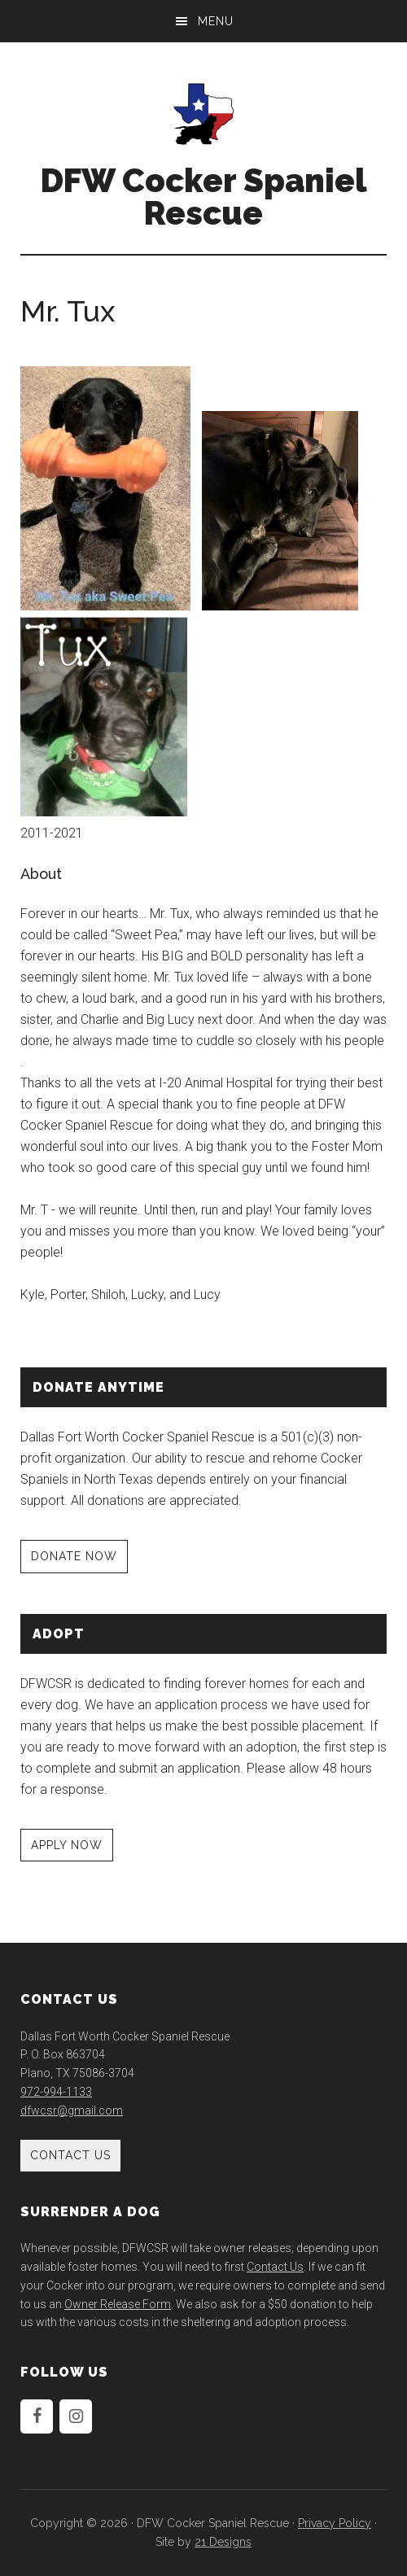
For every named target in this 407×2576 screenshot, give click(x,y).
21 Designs (223, 2541)
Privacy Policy (334, 2523)
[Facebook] (36, 2416)
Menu (216, 21)
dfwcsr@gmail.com (71, 2110)
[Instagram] (75, 2416)
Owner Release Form (117, 2304)
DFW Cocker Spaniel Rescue (204, 196)
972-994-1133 (56, 2091)
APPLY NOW (67, 1845)
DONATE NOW (74, 1556)
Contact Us (70, 2155)
